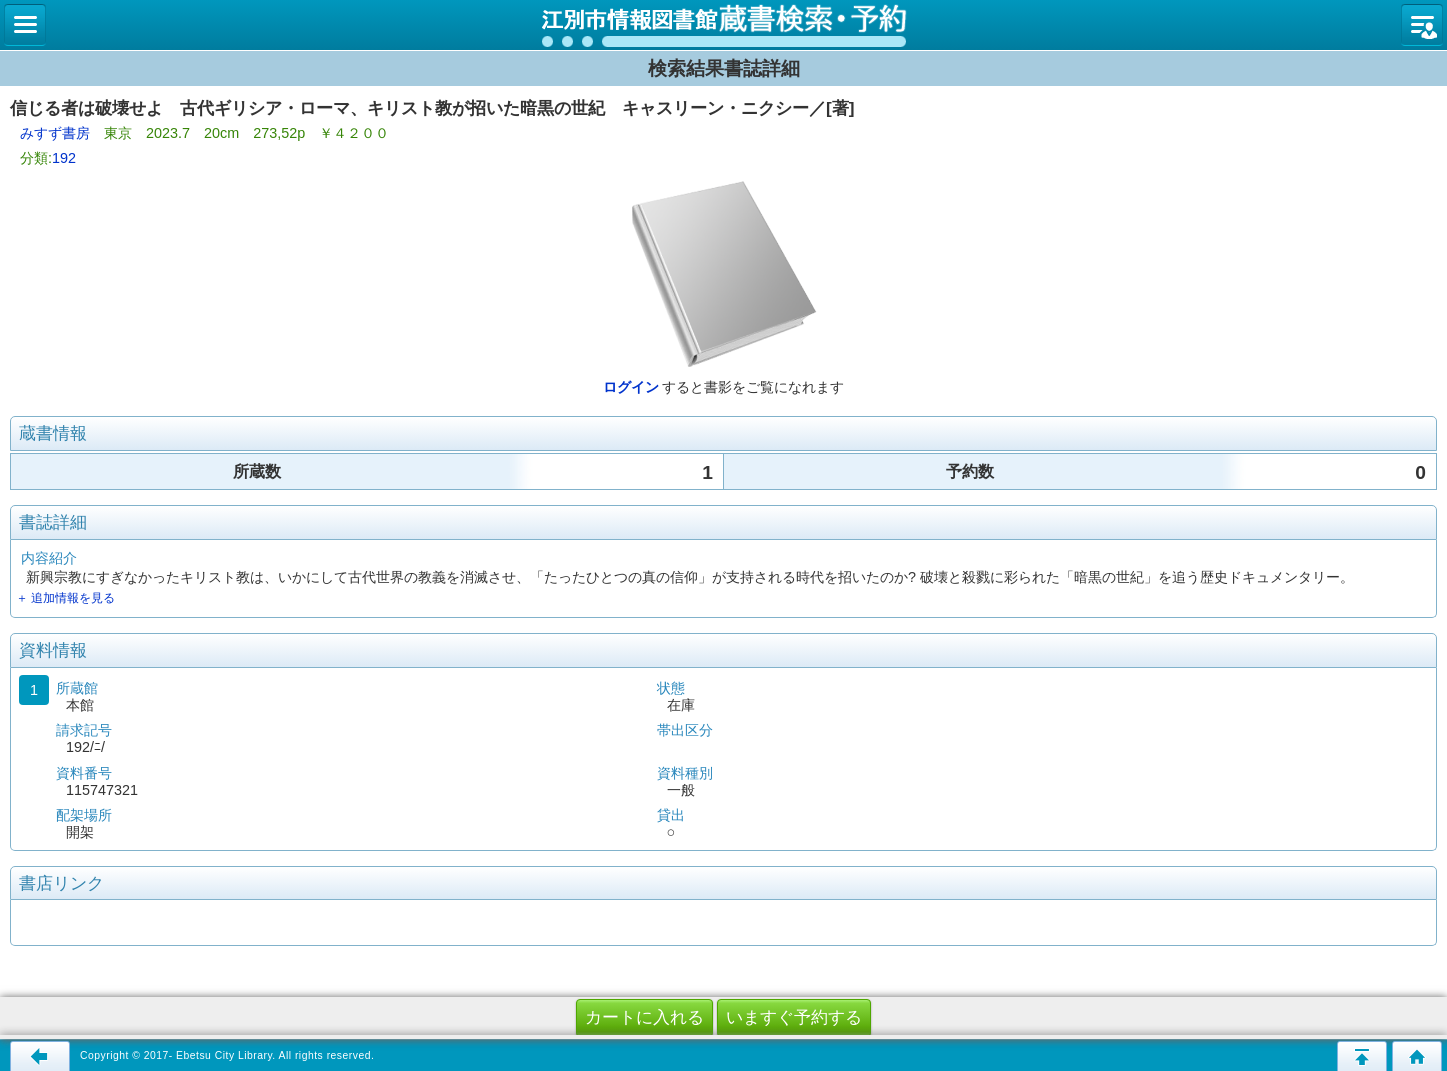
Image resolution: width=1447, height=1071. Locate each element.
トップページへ (1417, 1056)
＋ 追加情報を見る (65, 598)
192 (64, 158)
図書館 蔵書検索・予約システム (723, 25)
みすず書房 (55, 133)
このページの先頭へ (1362, 1056)
